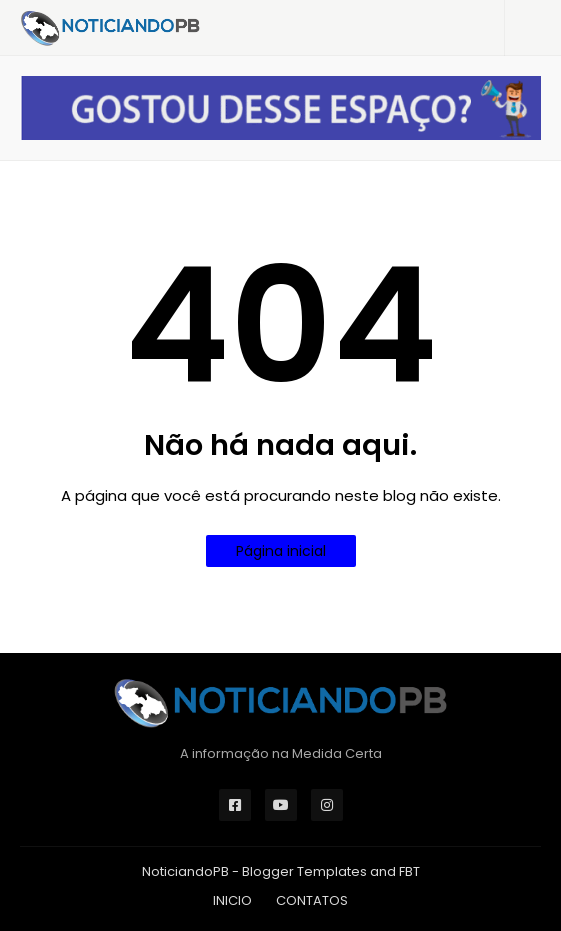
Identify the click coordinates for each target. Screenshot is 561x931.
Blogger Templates (304, 871)
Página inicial (281, 551)
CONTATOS (312, 900)
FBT (409, 871)
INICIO (232, 900)
